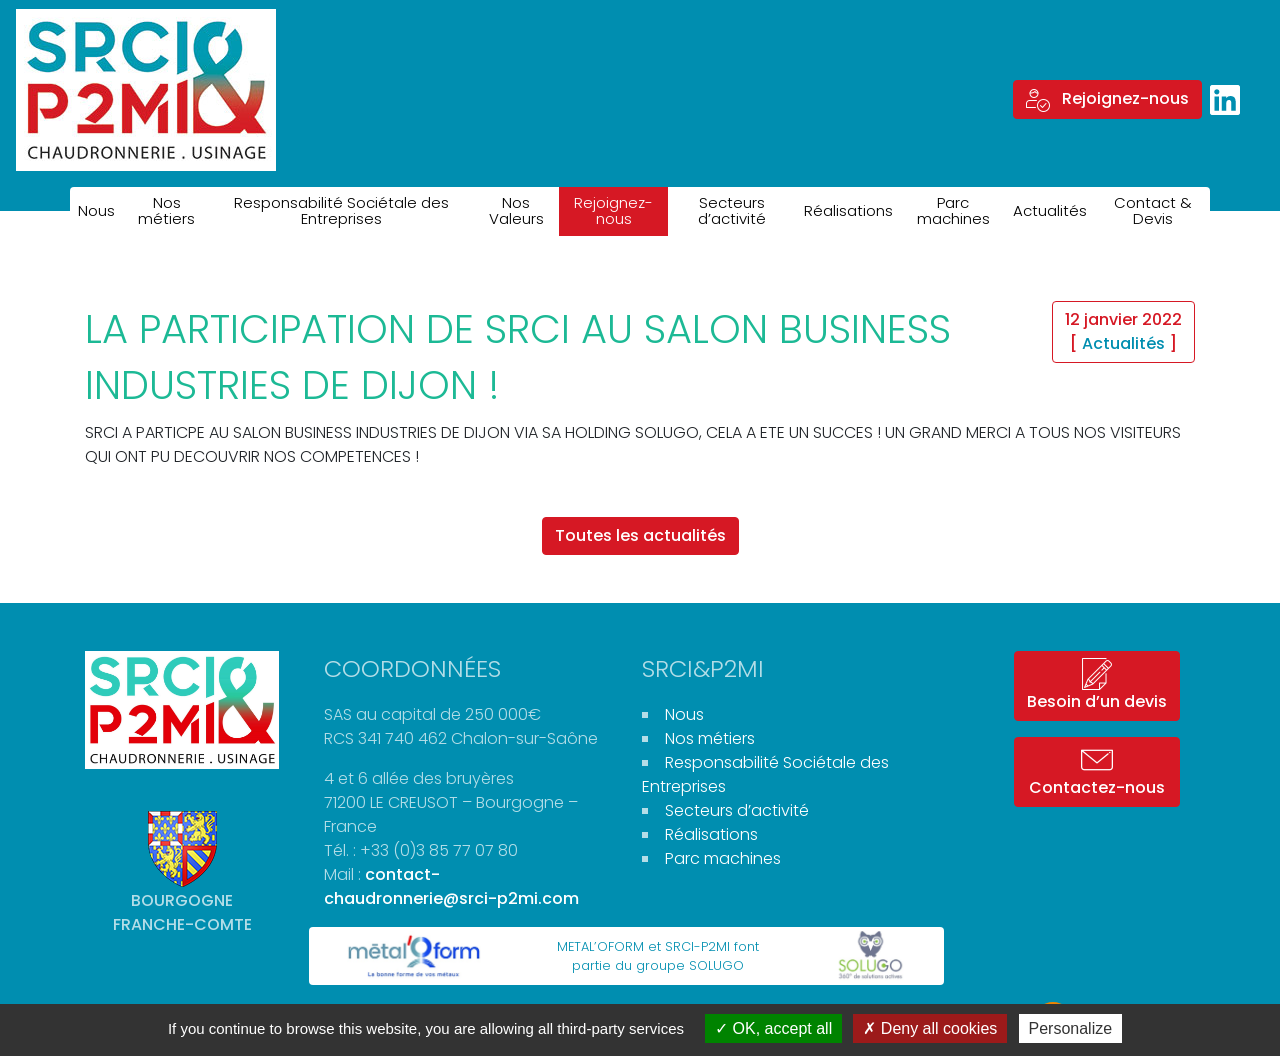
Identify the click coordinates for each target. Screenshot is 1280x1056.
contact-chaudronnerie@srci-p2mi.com (451, 886)
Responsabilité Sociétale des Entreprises (341, 211)
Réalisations (848, 210)
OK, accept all (773, 1028)
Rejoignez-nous (1107, 99)
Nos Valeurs (516, 211)
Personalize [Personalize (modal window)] (1071, 1028)
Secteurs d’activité (732, 211)
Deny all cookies (930, 1028)
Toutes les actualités (640, 535)
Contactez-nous (1097, 771)
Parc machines (953, 211)
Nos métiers (166, 211)
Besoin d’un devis (1097, 685)
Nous (96, 210)
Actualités (1050, 210)
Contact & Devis (1153, 211)
